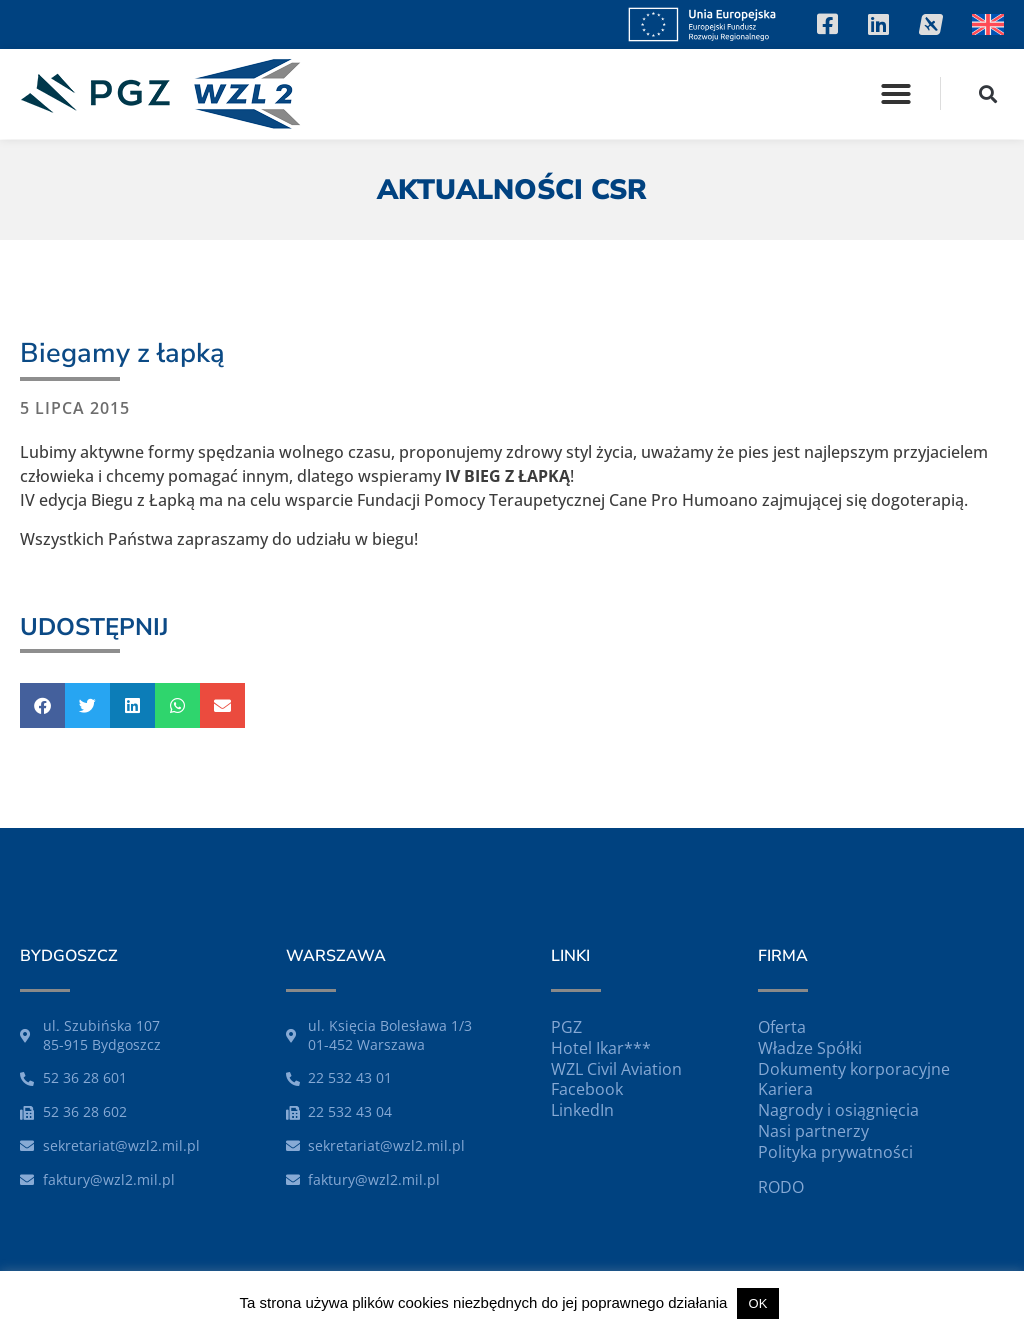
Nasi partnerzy (813, 1131)
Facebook (587, 1089)
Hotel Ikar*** (601, 1048)
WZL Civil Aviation (616, 1069)
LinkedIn (582, 1110)
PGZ (566, 1027)
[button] (896, 94)
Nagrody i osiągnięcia (838, 1110)
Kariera (785, 1089)
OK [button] (758, 1303)
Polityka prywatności (835, 1152)
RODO (781, 1187)
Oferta (782, 1027)
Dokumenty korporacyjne (854, 1069)
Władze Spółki (810, 1048)
